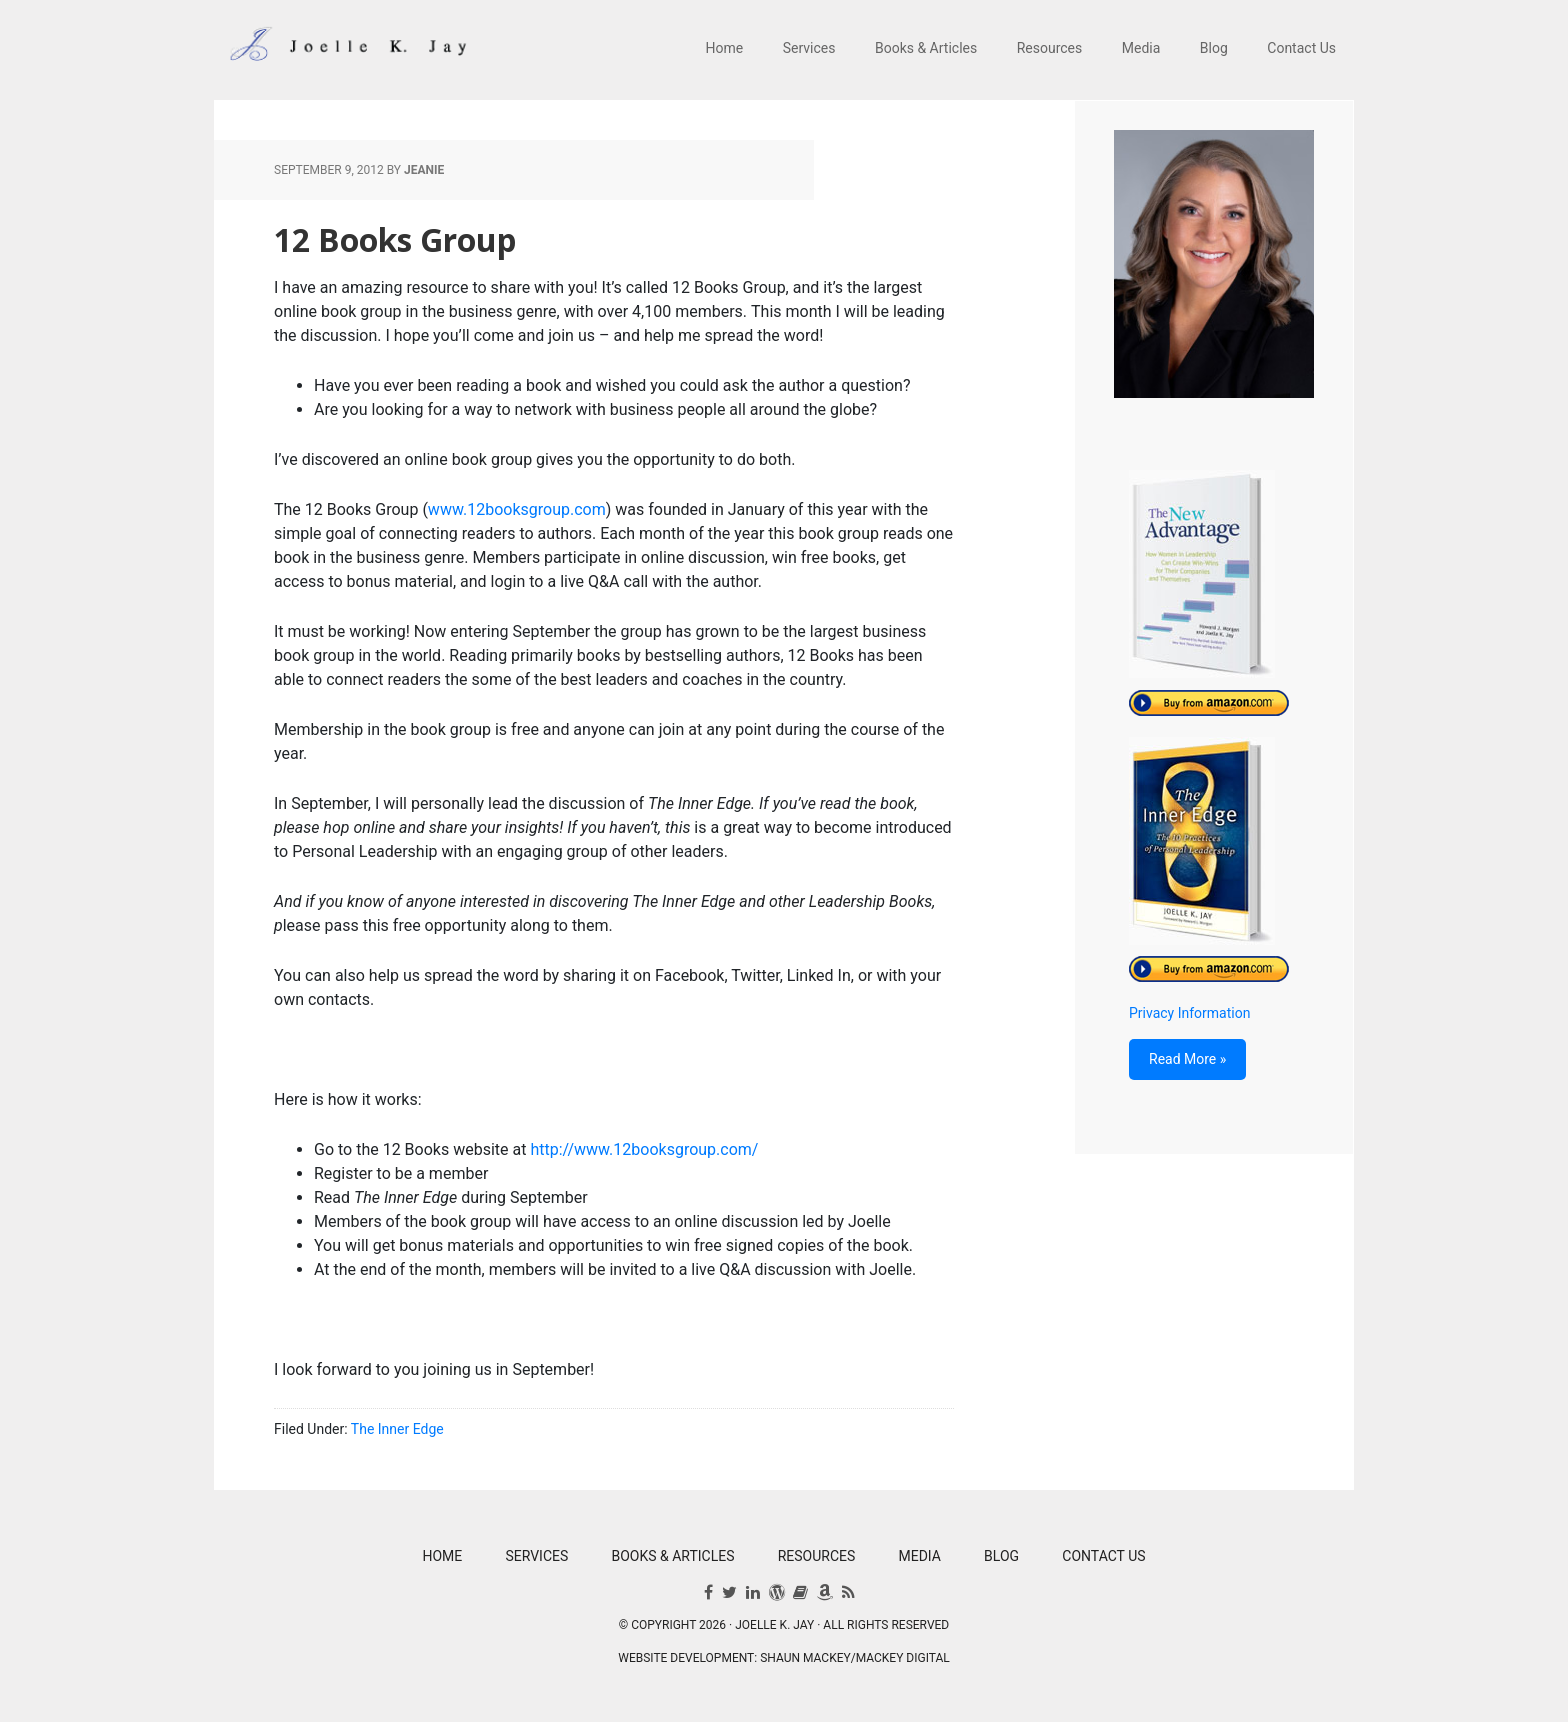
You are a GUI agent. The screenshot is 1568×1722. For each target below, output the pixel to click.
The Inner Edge (397, 1429)
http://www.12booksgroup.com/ (644, 1149)
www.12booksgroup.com (517, 509)
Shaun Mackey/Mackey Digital (855, 1658)
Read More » (1187, 1059)
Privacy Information (1189, 1013)
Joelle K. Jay (344, 50)
